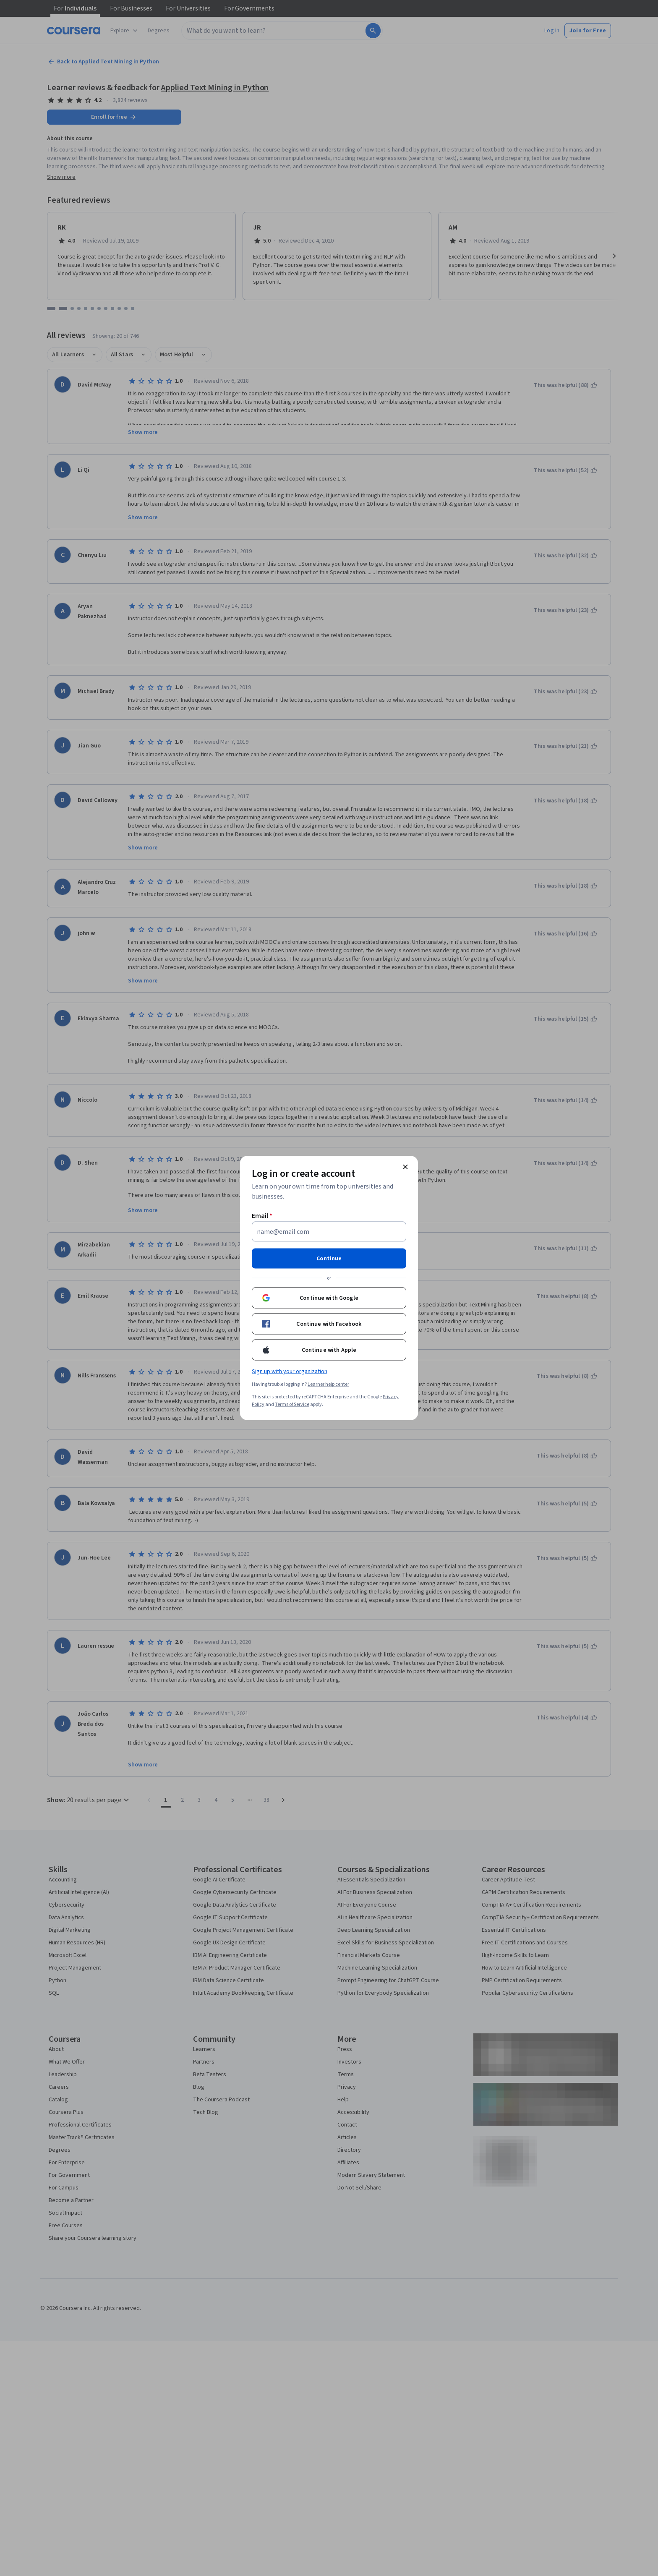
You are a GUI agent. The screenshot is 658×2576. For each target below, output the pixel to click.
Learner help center (328, 1384)
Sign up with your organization (289, 1371)
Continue (329, 1258)
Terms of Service (292, 1404)
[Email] (329, 1232)
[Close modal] (405, 1167)
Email (262, 1216)
